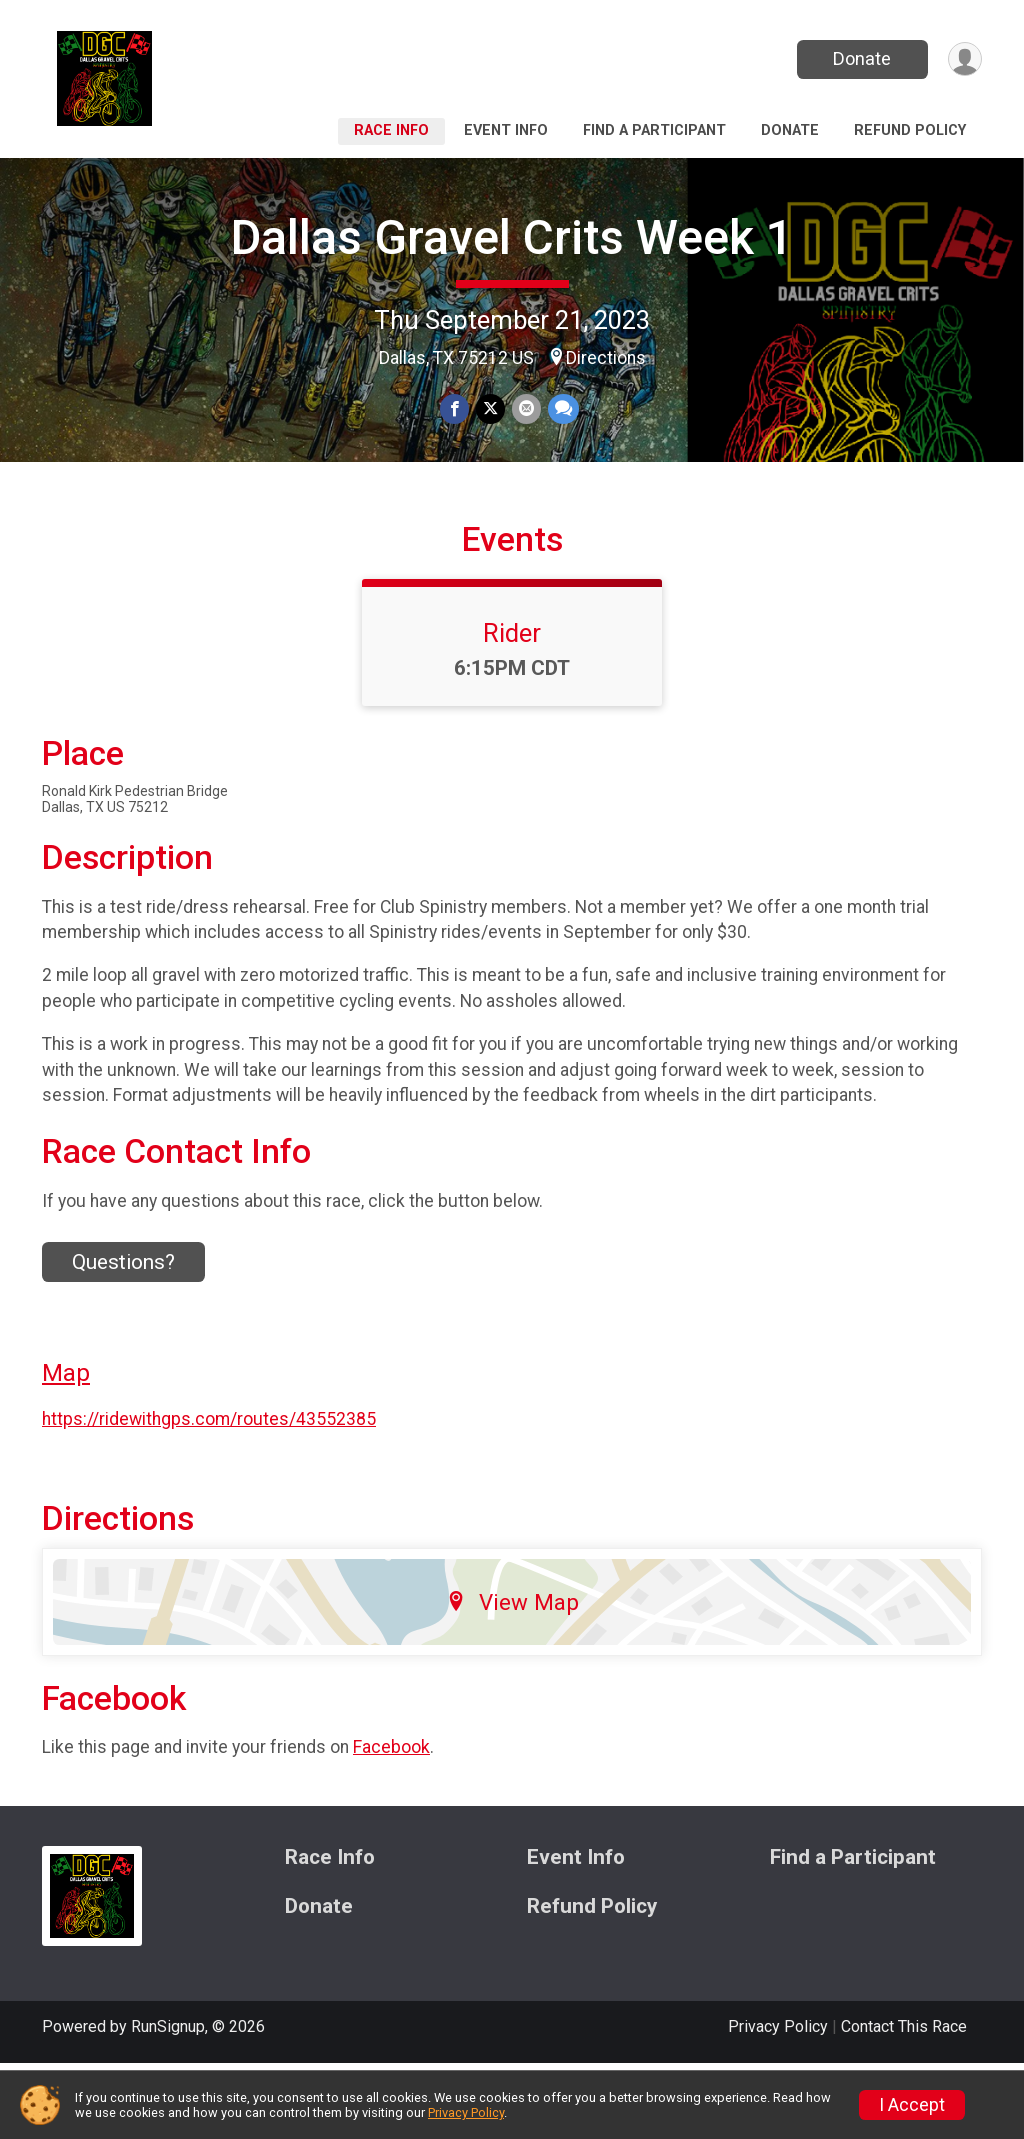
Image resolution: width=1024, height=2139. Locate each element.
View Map (512, 1678)
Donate (860, 58)
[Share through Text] (561, 409)
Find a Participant (654, 130)
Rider (512, 709)
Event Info (506, 130)
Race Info (391, 130)
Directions (606, 358)
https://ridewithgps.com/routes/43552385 (209, 1495)
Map (66, 1450)
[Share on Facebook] (455, 409)
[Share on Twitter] (490, 409)
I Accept (912, 2105)
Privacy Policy (466, 2112)
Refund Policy (910, 130)
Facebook (391, 1823)
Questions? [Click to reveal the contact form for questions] (123, 1338)
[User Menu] (963, 59)
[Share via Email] (525, 409)
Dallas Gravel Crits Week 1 (512, 237)
